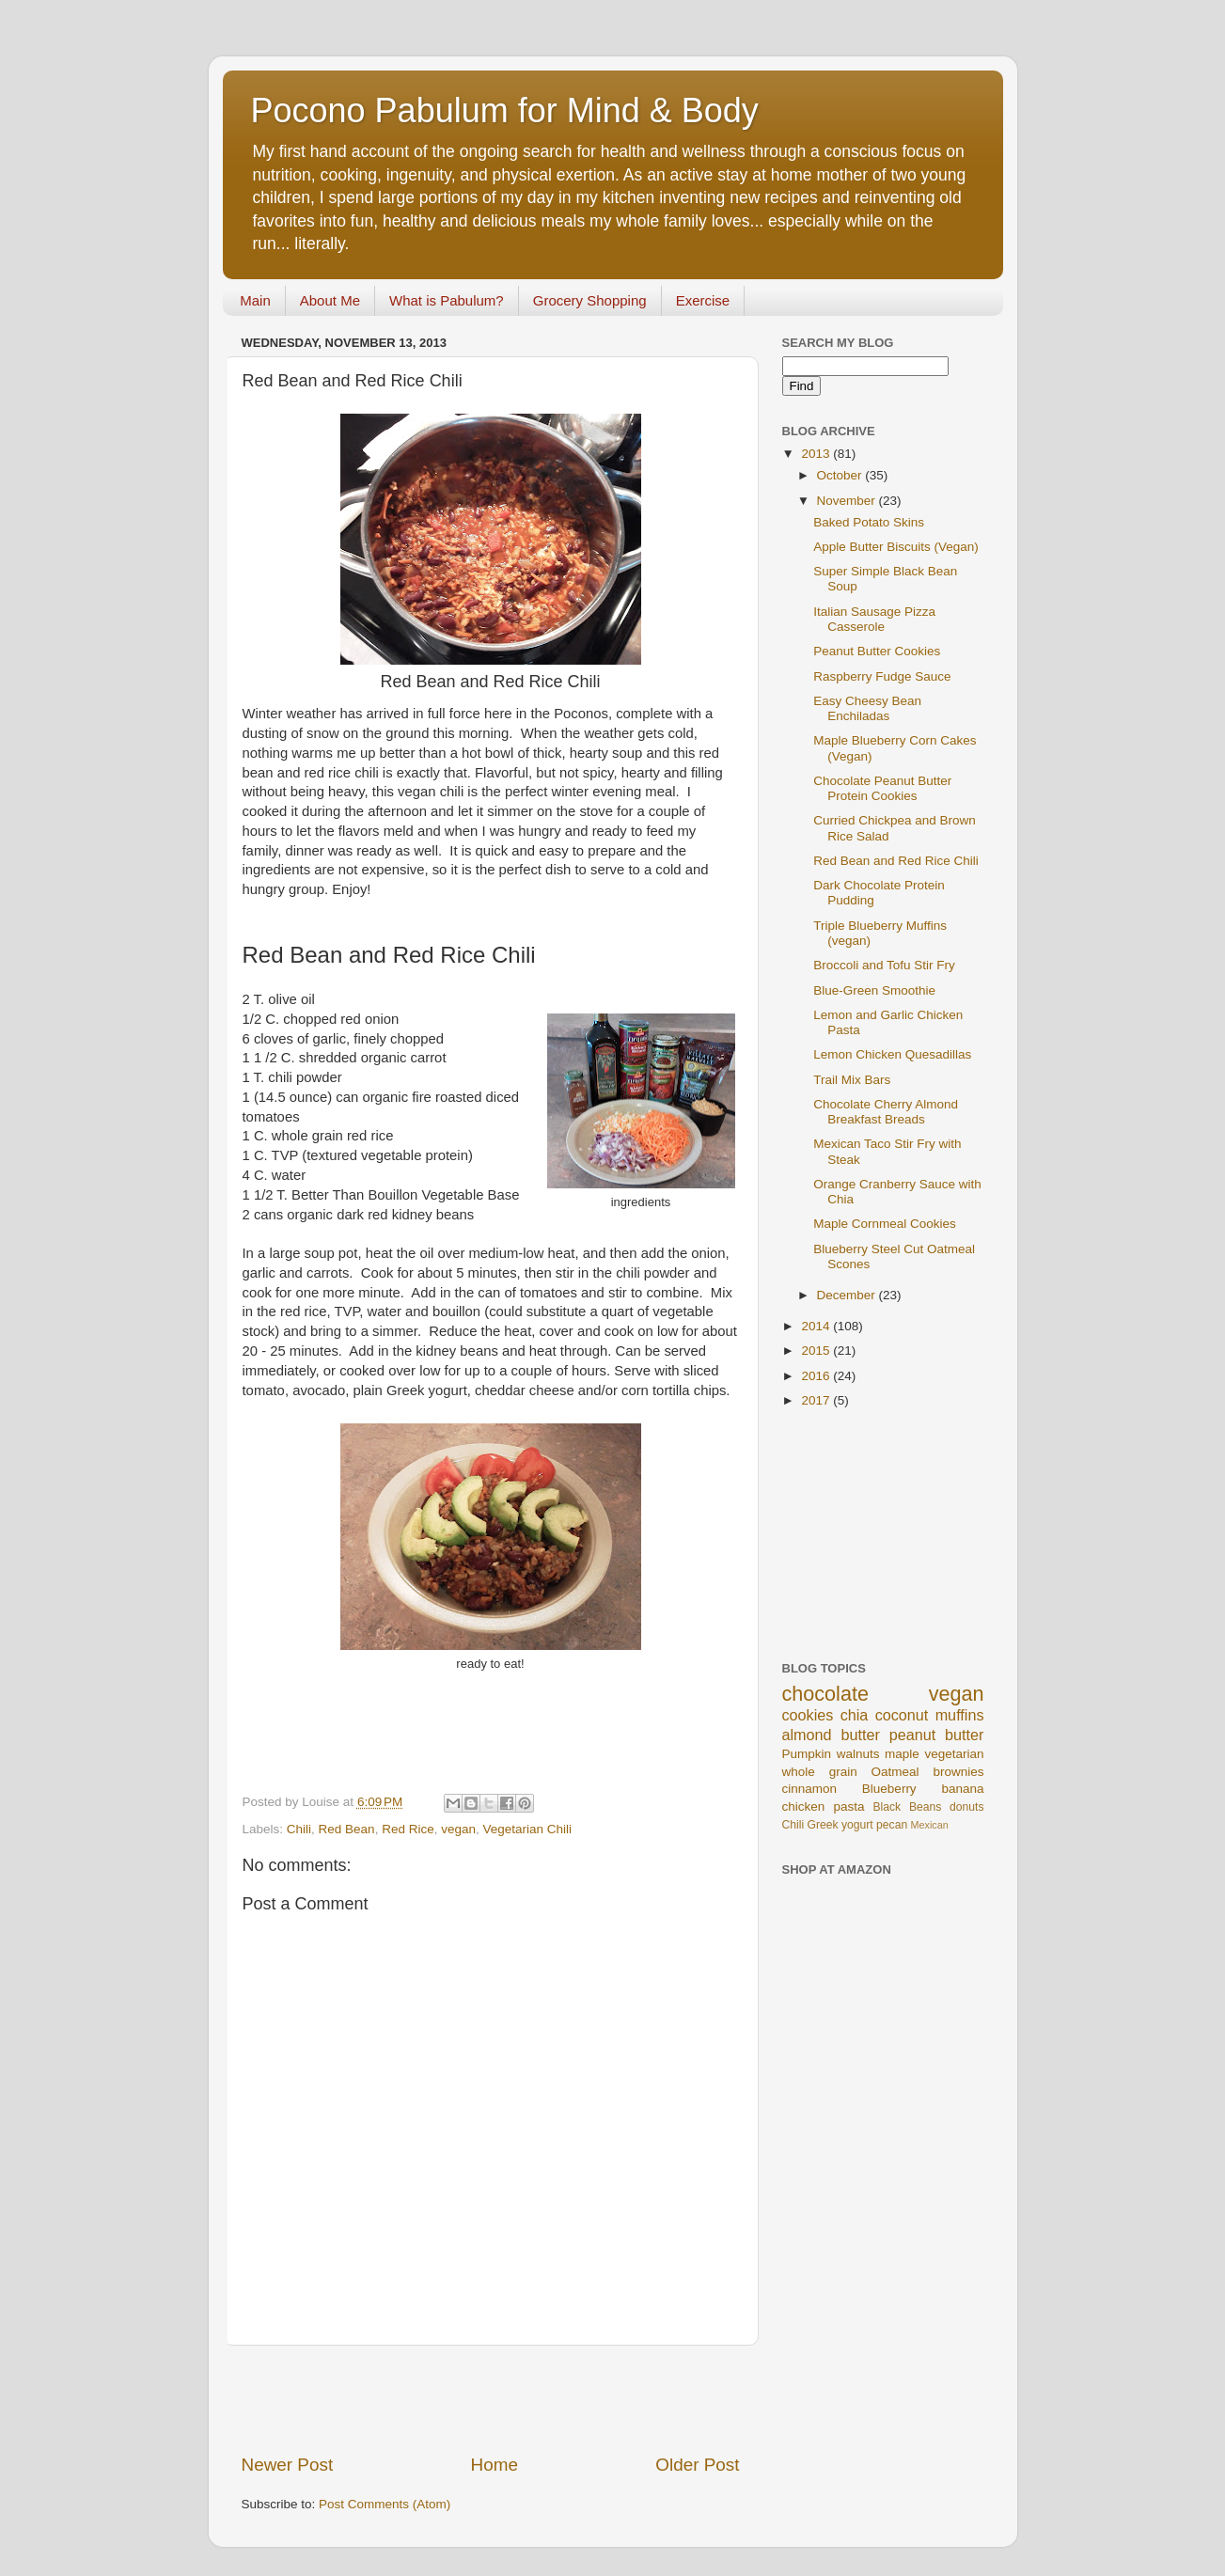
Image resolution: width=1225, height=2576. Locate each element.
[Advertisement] (491, 2399)
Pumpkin (807, 1754)
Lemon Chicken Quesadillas (892, 1054)
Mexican (930, 1824)
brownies (958, 1772)
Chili (299, 1829)
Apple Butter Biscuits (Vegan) (896, 547)
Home (494, 2464)
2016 (817, 1376)
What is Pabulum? (446, 300)
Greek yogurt (840, 1824)
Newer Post (288, 2464)
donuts (966, 1807)
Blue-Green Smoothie (874, 990)
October (841, 475)
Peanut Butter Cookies (876, 651)
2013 (817, 454)
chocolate (825, 1693)
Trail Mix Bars (851, 1080)
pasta (848, 1806)
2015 (817, 1350)
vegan (458, 1829)
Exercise (703, 300)
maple (902, 1754)
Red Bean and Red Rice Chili (896, 861)
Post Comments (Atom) (384, 2504)
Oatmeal (895, 1772)
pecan (891, 1824)
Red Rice (408, 1829)
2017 (817, 1400)
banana (962, 1789)
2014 (817, 1326)
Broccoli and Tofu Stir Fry (884, 965)
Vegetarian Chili (528, 1829)
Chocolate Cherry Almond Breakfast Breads (885, 1111)
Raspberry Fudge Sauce (881, 676)
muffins (959, 1714)
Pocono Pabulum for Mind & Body (505, 110)
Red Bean (347, 1829)
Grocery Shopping (590, 300)
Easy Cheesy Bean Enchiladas (867, 708)
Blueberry (889, 1789)
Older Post (697, 2464)
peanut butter (936, 1734)
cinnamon (810, 1789)
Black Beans (907, 1807)
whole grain (819, 1772)
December (848, 1295)
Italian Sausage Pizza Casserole (874, 619)
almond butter (831, 1734)
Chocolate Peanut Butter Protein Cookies (882, 788)
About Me (330, 300)
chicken (803, 1806)
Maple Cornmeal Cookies (884, 1224)
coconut (902, 1714)
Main (255, 300)
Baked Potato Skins (868, 522)
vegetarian (953, 1754)
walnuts (858, 1754)
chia (854, 1714)
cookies (808, 1714)
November (848, 501)
